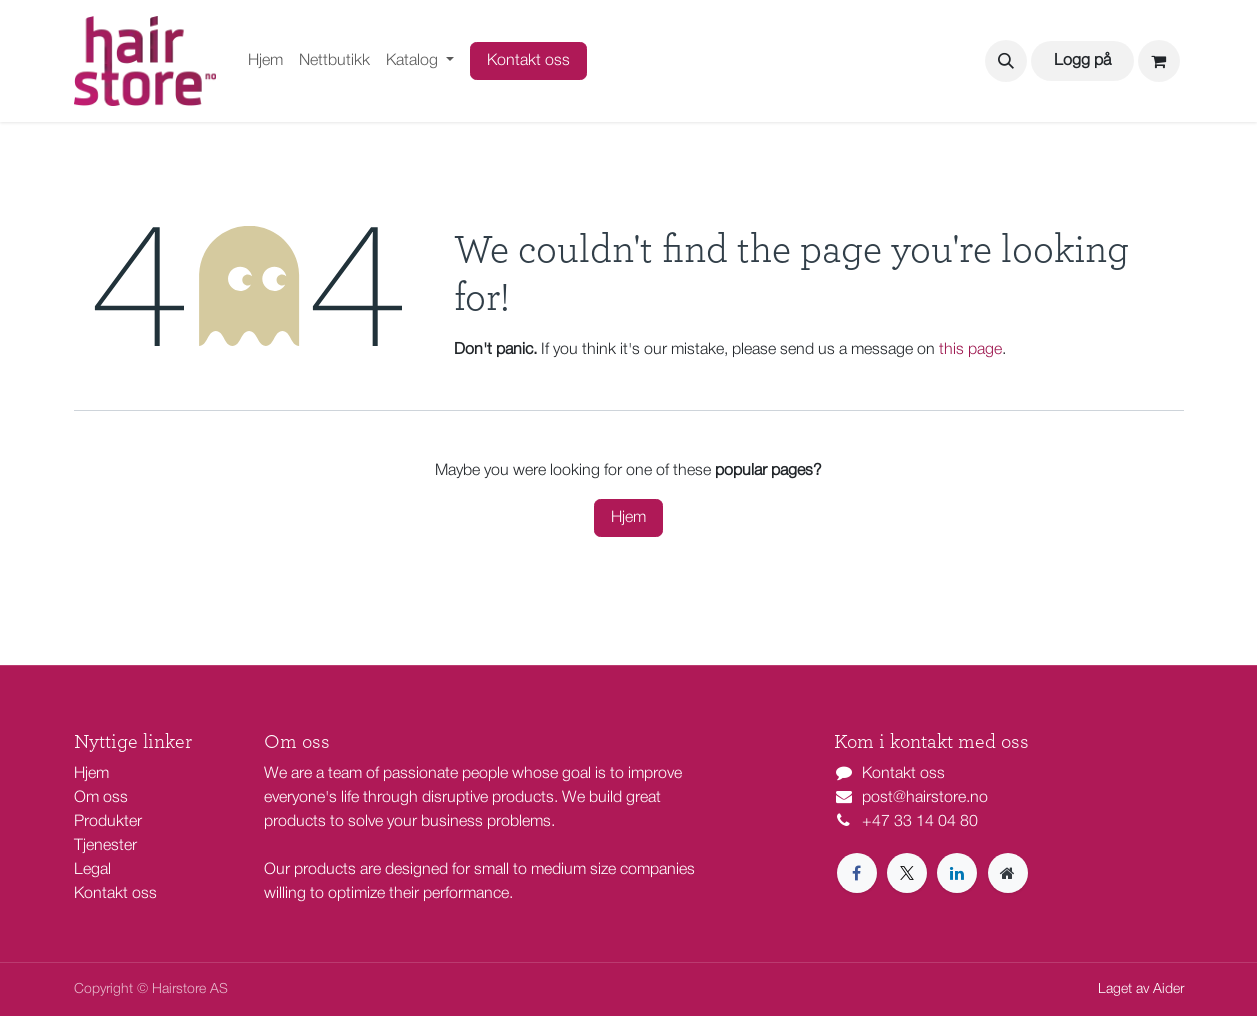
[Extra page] (1008, 873)
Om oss (101, 798)
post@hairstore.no (925, 798)
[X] (907, 873)
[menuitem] (265, 61)
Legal (92, 870)
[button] (1006, 61)
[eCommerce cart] (1159, 61)
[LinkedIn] (957, 873)
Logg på (1082, 61)
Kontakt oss (528, 61)
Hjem (628, 518)
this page (970, 350)
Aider (1168, 989)
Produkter (108, 822)
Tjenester (105, 846)
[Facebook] (857, 873)
